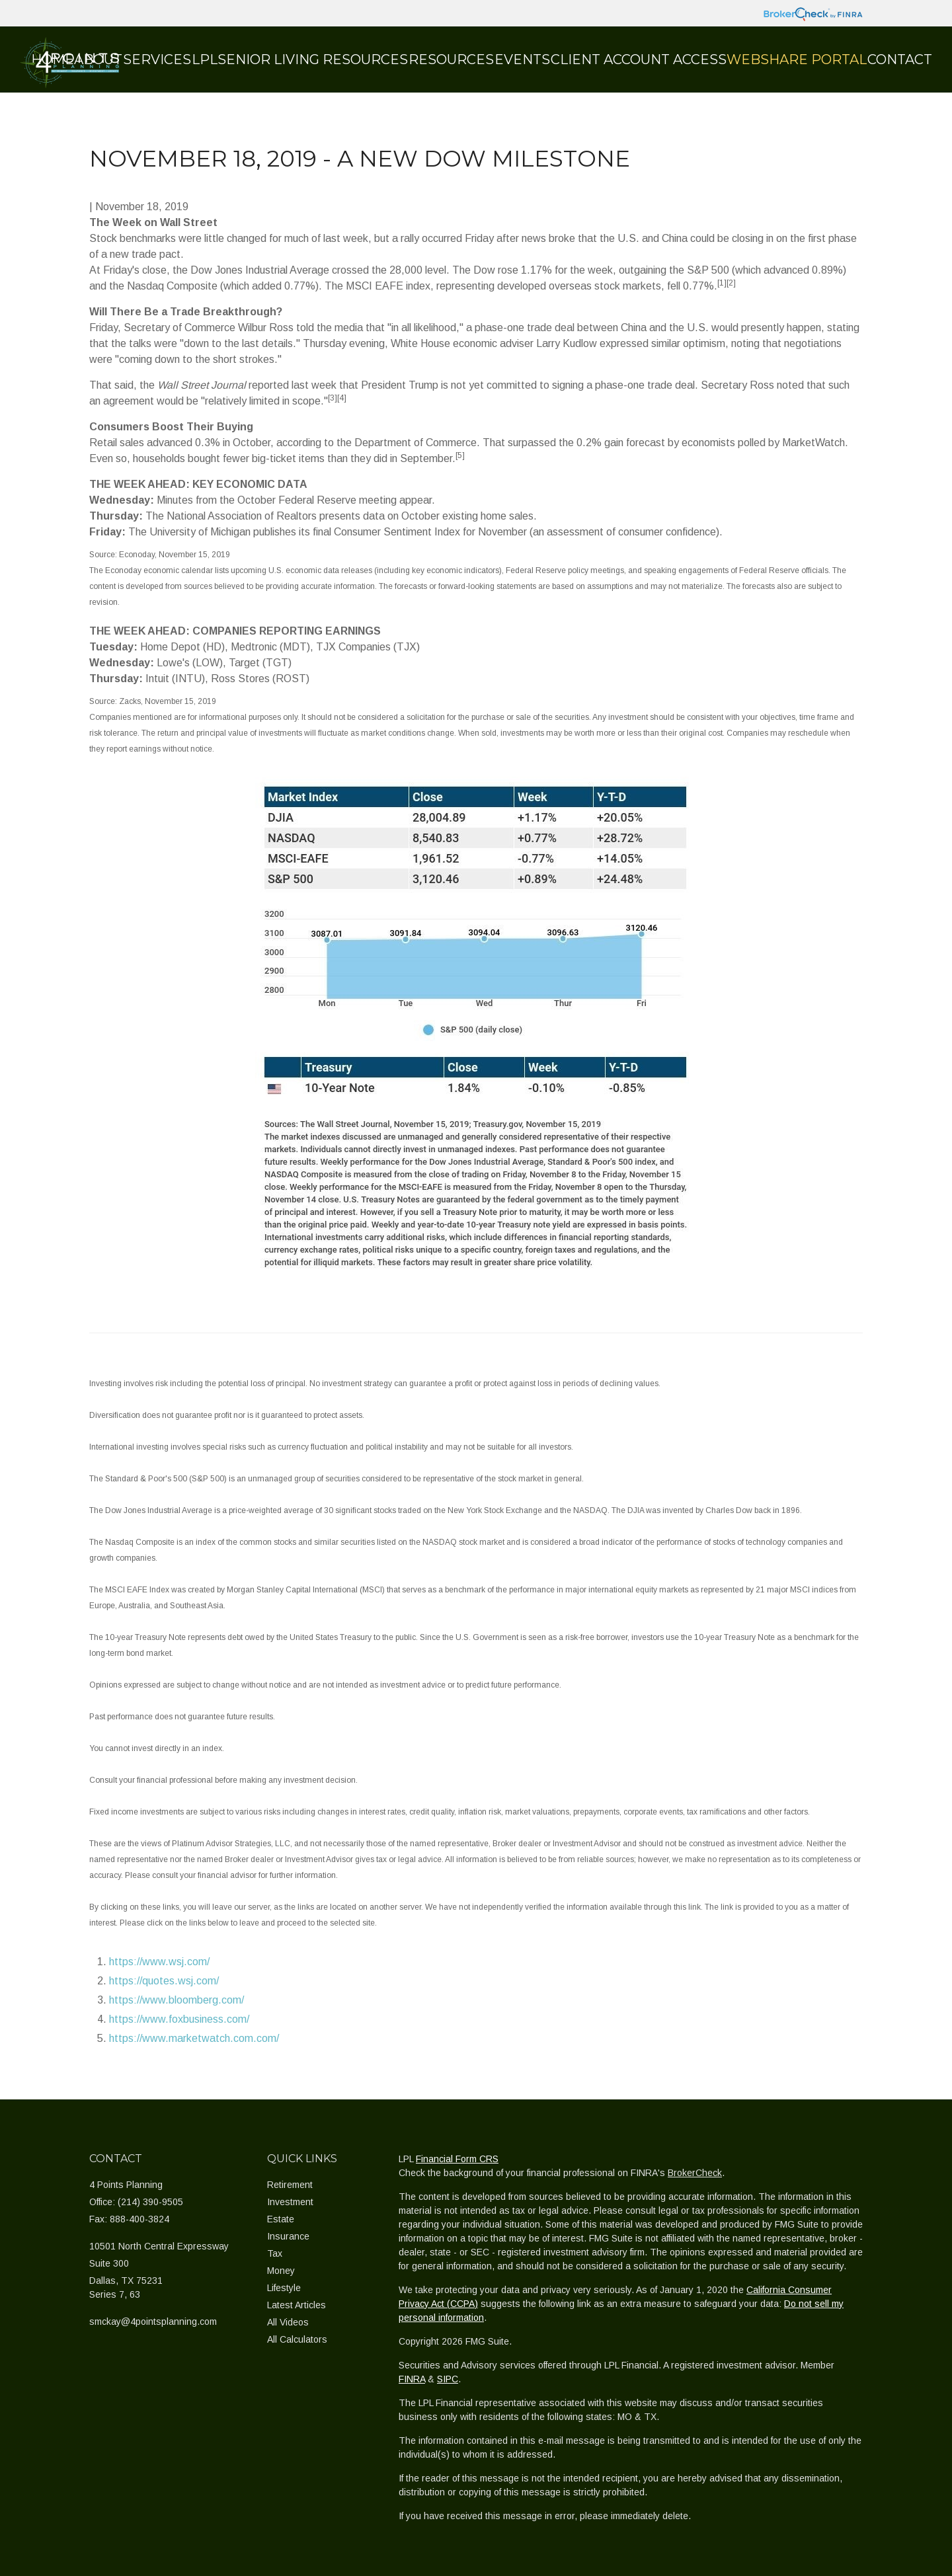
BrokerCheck (695, 2172)
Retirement (290, 2184)
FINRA (412, 2379)
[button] (185, 59)
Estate (280, 2219)
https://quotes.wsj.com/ (164, 1980)
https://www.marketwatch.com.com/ (194, 2038)
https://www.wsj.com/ (159, 1961)
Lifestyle (284, 2288)
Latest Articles (296, 2305)
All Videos (288, 2322)
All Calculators (297, 2339)
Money (281, 2270)
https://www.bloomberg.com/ (176, 2000)
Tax (274, 2253)
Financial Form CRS (457, 2159)
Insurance (288, 2236)
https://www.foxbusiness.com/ (179, 2019)
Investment (290, 2202)
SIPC (447, 2379)
